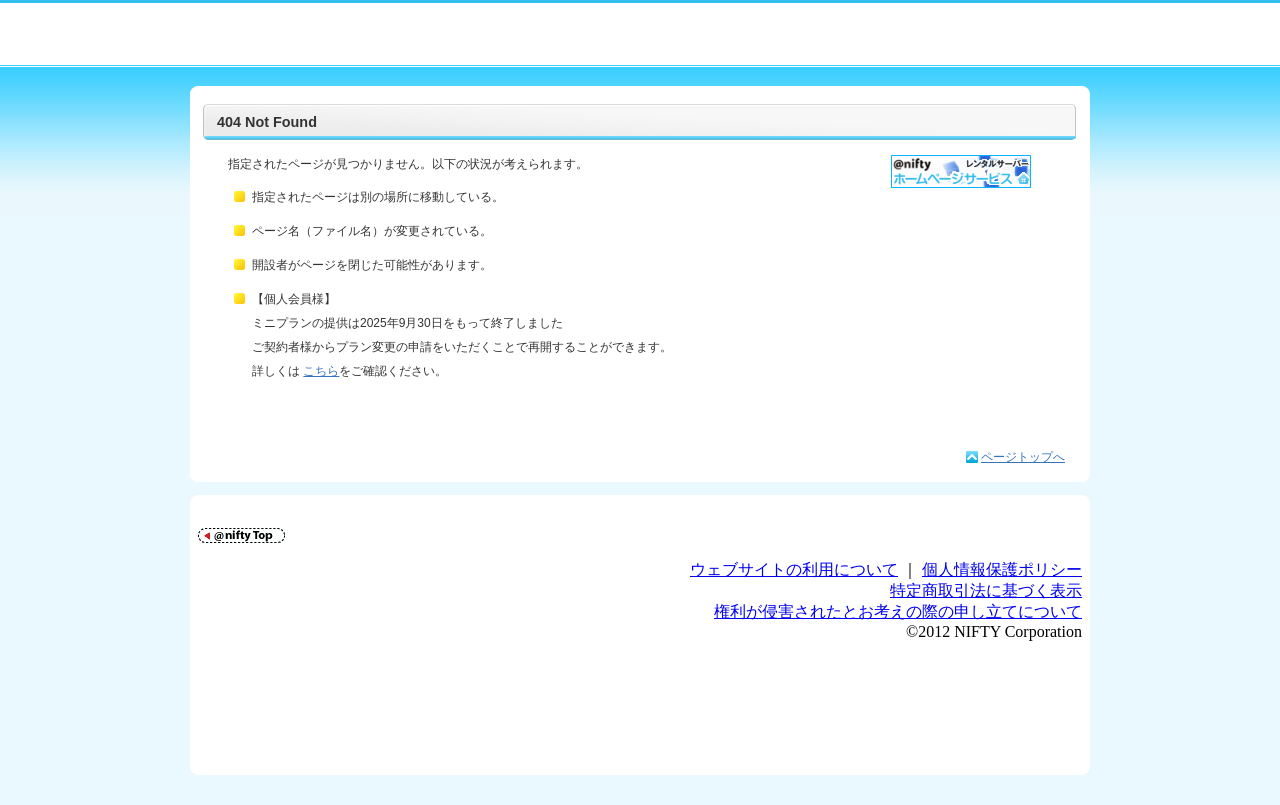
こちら (321, 371)
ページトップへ (1023, 457)
